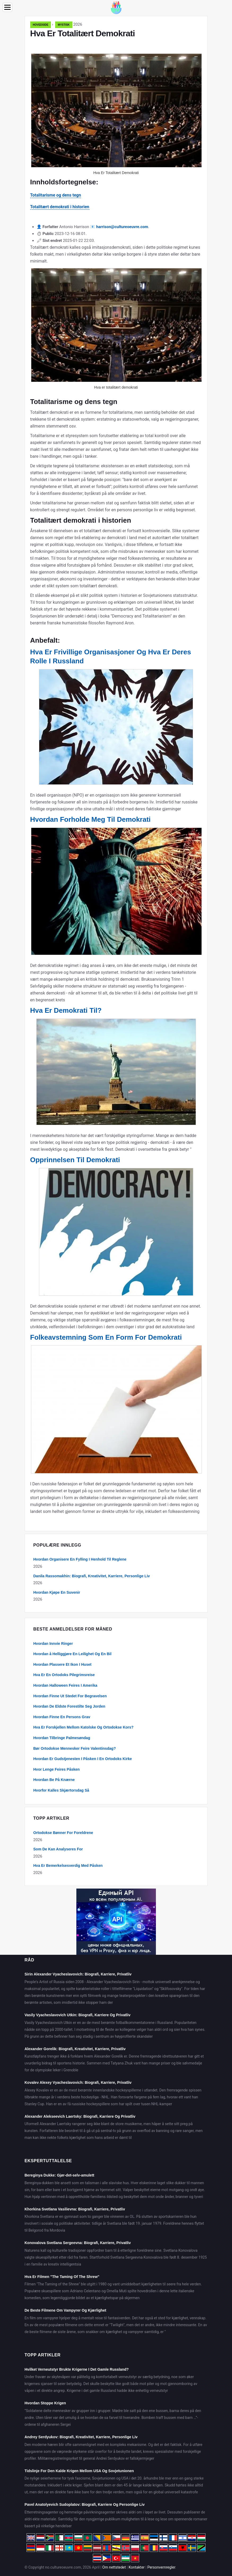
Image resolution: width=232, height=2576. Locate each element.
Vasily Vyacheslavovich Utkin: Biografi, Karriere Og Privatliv (77, 2015)
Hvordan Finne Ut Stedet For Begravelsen (70, 1696)
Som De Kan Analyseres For (58, 1849)
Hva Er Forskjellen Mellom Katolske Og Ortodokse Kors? (83, 1727)
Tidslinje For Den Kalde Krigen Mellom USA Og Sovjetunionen (79, 2471)
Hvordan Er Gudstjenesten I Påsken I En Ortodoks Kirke (82, 1759)
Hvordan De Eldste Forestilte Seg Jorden (69, 1706)
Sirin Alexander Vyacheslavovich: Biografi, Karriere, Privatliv (78, 1974)
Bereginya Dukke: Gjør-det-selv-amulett (59, 2175)
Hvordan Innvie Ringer (53, 1643)
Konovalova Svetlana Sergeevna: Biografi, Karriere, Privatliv (78, 2243)
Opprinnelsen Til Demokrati (75, 1160)
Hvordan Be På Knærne (54, 1780)
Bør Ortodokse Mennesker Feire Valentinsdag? (74, 1748)
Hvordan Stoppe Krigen (45, 2403)
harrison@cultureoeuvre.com (122, 226)
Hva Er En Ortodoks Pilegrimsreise (64, 1675)
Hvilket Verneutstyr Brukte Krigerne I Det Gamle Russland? (77, 2369)
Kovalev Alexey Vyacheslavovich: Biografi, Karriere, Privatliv (78, 2082)
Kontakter (137, 2567)
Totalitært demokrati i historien (59, 206)
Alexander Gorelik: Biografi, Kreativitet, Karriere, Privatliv (75, 2049)
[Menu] (7, 7)
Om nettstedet (114, 2567)
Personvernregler (161, 2567)
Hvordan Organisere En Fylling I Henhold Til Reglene (79, 1559)
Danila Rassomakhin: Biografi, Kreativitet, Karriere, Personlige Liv (91, 1576)
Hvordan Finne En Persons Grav (61, 1717)
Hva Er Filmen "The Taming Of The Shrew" (62, 2277)
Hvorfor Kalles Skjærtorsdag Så (61, 1790)
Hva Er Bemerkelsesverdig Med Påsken (68, 1865)
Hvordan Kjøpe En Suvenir (56, 1592)
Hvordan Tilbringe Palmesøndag (61, 1738)
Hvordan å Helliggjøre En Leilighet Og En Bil (72, 1654)
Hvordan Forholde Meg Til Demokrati (90, 819)
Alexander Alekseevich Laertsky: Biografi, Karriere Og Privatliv (80, 2116)
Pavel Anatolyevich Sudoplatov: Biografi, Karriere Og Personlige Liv (85, 2504)
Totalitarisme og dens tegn (55, 195)
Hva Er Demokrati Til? (66, 1010)
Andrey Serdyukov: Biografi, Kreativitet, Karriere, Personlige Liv (81, 2437)
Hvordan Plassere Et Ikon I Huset (62, 1664)
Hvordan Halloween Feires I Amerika (65, 1685)
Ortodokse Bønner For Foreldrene (63, 1833)
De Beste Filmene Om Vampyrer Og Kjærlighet (65, 2310)
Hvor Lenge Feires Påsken (56, 1769)
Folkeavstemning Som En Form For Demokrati (106, 1337)
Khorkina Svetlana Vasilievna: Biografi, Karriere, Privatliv (75, 2209)
